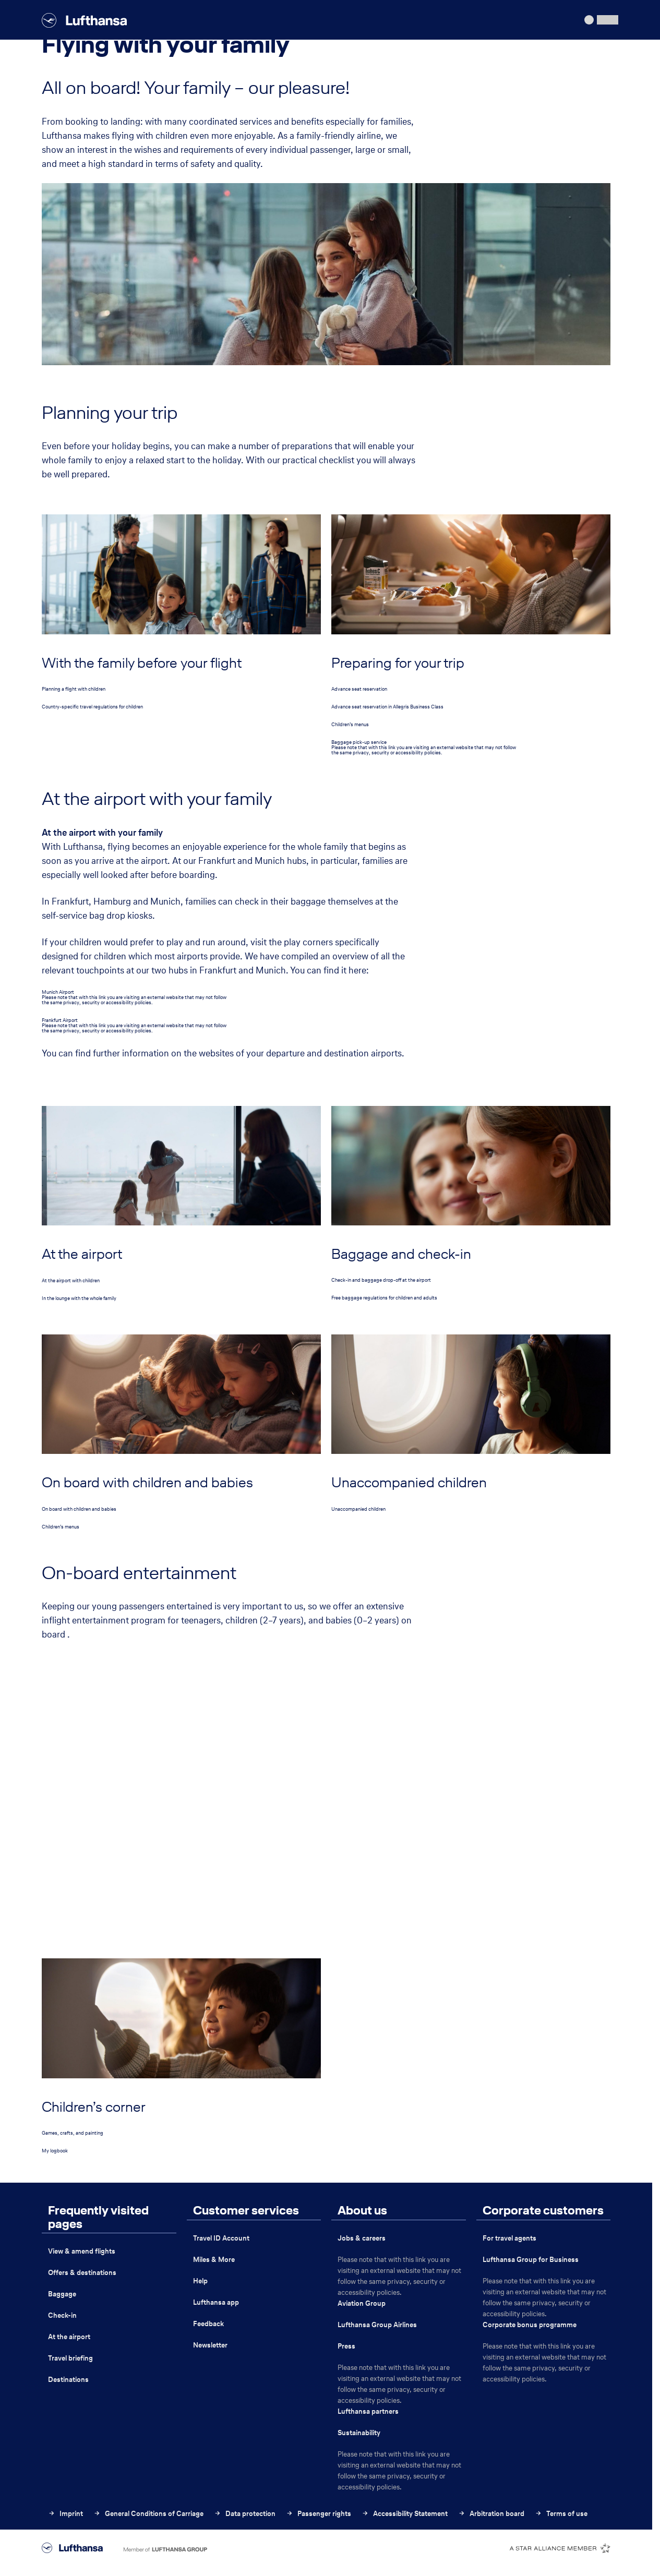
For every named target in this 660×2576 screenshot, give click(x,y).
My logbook (55, 2150)
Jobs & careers (362, 2238)
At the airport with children (71, 1280)
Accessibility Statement (405, 2513)
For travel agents (509, 2238)
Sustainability (359, 2432)
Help (200, 2281)
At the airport (69, 2337)
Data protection (244, 2513)
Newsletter (210, 2345)
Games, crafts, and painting (72, 2132)
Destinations (68, 2380)
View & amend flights (81, 2251)
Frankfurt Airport (60, 1020)
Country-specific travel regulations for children (92, 706)
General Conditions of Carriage (148, 2514)
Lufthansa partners (368, 2411)
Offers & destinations (82, 2273)
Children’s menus (350, 724)
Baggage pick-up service (359, 742)
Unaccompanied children (358, 1509)
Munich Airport (58, 992)
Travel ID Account (221, 2238)
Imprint (65, 2514)
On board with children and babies (79, 1509)
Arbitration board (491, 2513)
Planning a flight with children (73, 688)
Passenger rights (318, 2513)
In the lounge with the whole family (79, 1298)
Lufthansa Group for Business (531, 2259)
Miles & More (214, 2260)
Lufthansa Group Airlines (377, 2325)
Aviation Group (362, 2303)
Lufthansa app (216, 2302)
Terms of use (561, 2513)
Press (346, 2346)
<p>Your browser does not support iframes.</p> (326, 1789)
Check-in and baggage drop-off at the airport (381, 1280)
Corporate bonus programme (530, 2324)
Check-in (62, 2315)
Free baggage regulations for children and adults (384, 1297)
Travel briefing (70, 2358)
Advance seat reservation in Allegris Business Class (387, 706)
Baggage (62, 2294)
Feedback (208, 2324)
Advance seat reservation (359, 688)
